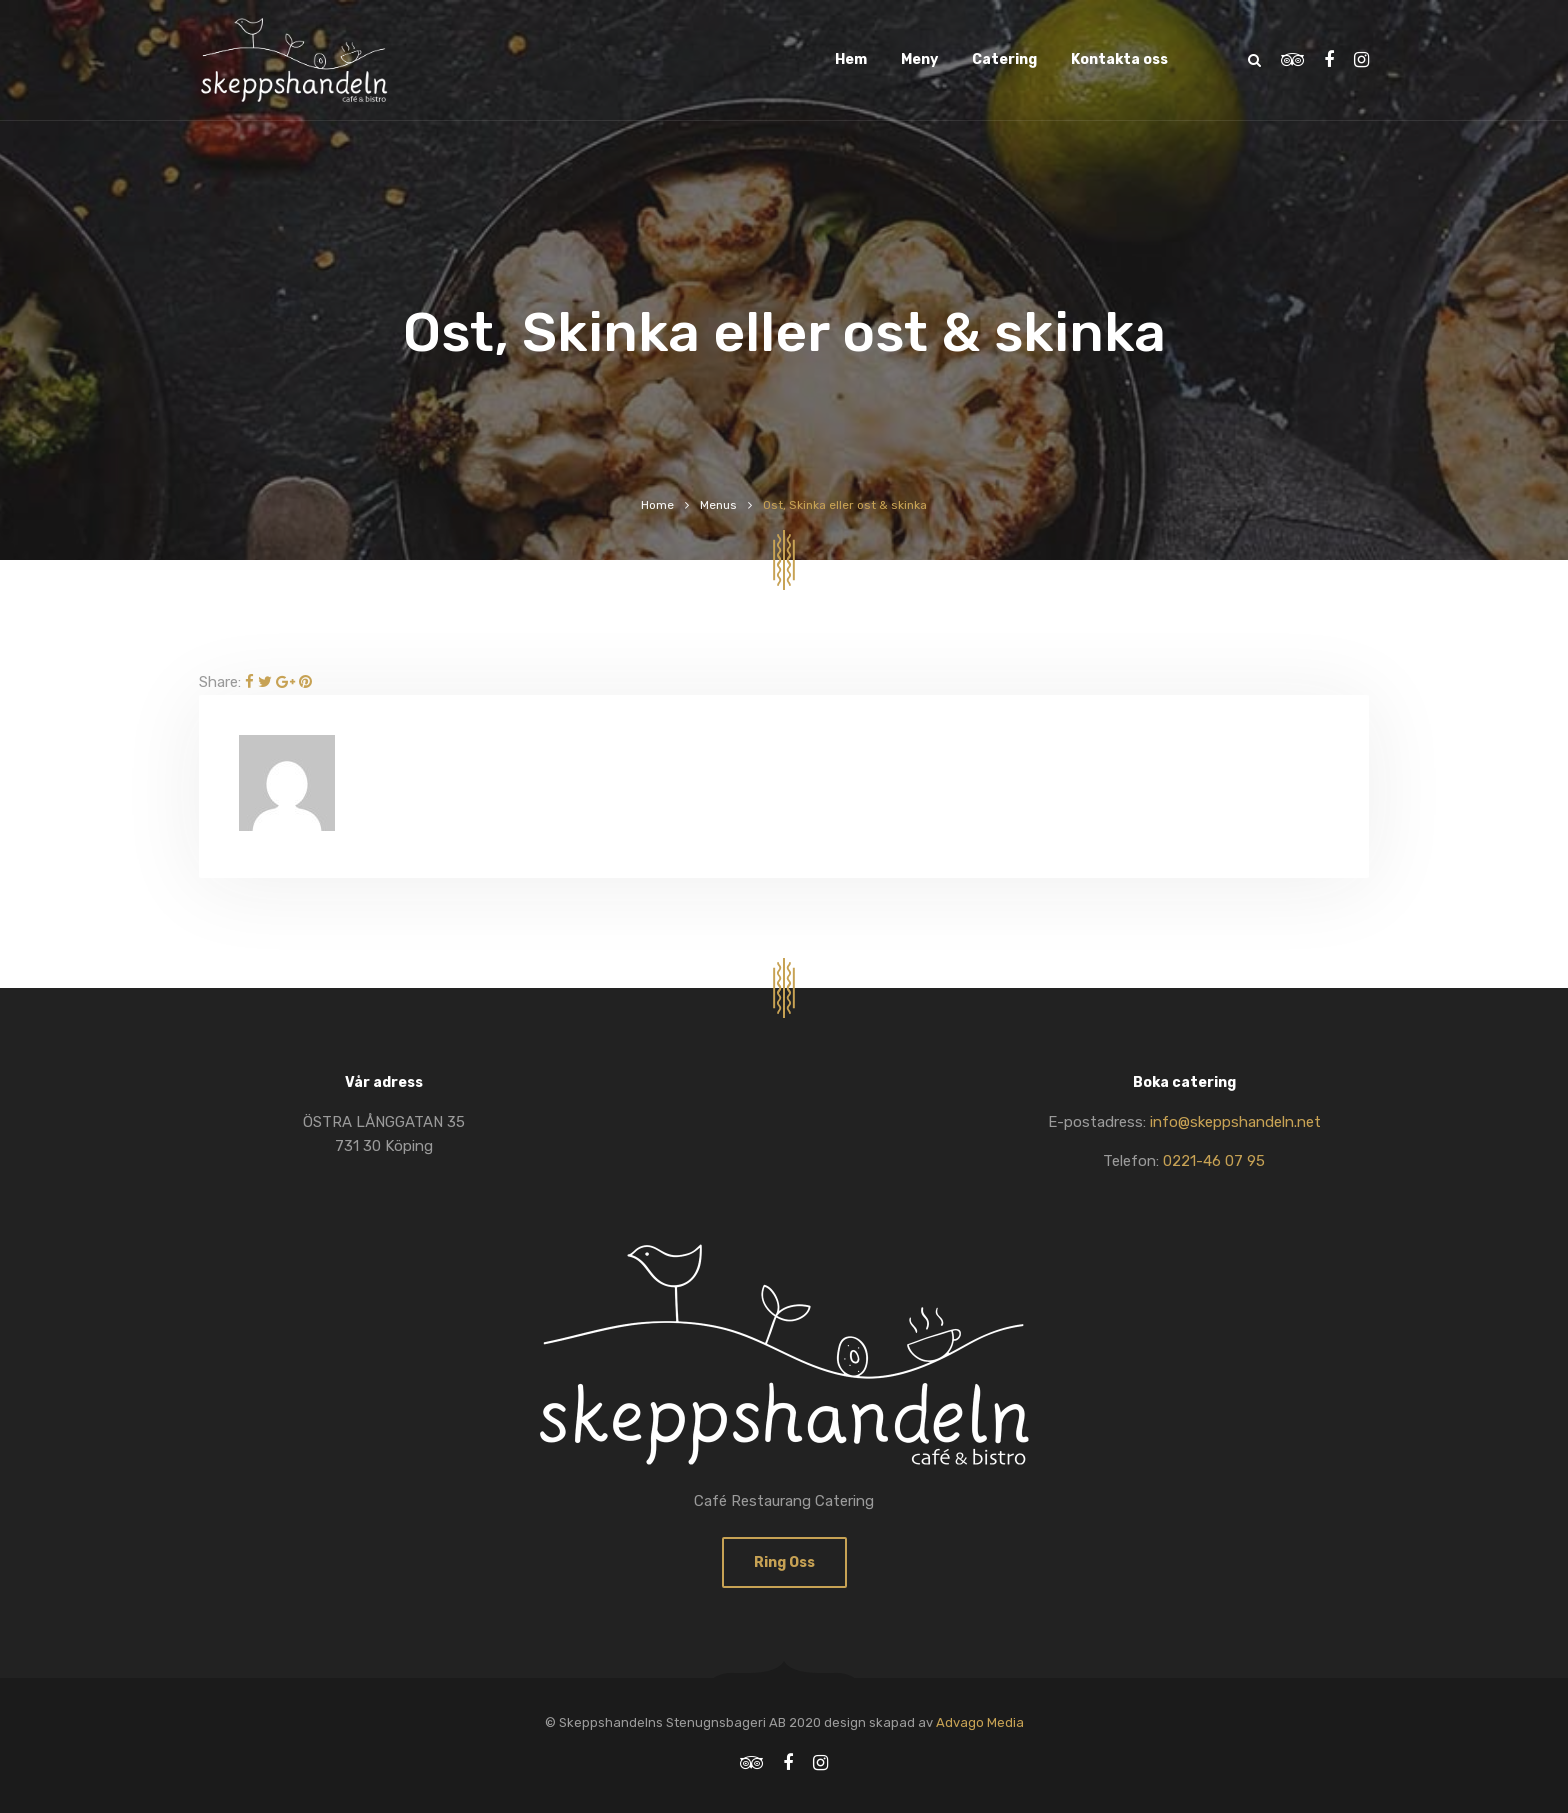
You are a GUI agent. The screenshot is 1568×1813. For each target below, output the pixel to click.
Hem (851, 59)
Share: (220, 682)
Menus (718, 505)
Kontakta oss (1119, 59)
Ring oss (784, 1562)
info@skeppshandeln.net (1235, 1122)
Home (657, 505)
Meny (919, 59)
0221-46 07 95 (1214, 1161)
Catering (1004, 59)
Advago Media (980, 1722)
